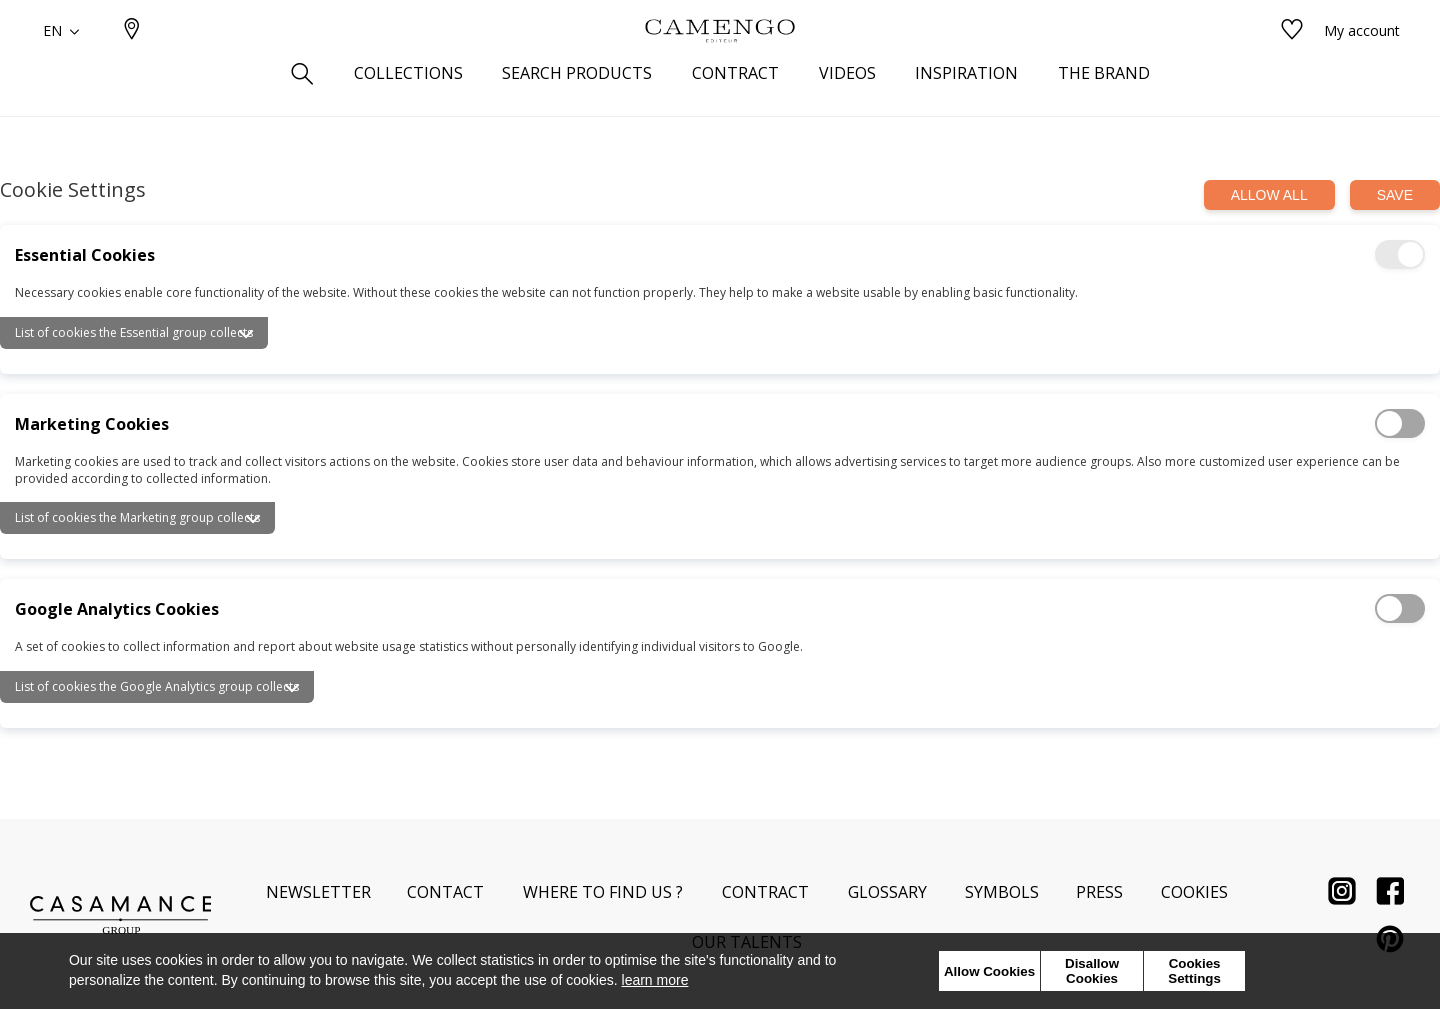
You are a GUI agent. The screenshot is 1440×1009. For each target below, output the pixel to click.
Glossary (887, 892)
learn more (655, 980)
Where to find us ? (603, 892)
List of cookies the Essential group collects (134, 332)
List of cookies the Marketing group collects (137, 517)
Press (1099, 892)
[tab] (720, 325)
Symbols (1002, 892)
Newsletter (318, 892)
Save (1395, 195)
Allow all (1269, 195)
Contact (445, 892)
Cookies (1194, 892)
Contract (765, 892)
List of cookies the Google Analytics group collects (157, 686)
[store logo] (720, 63)
